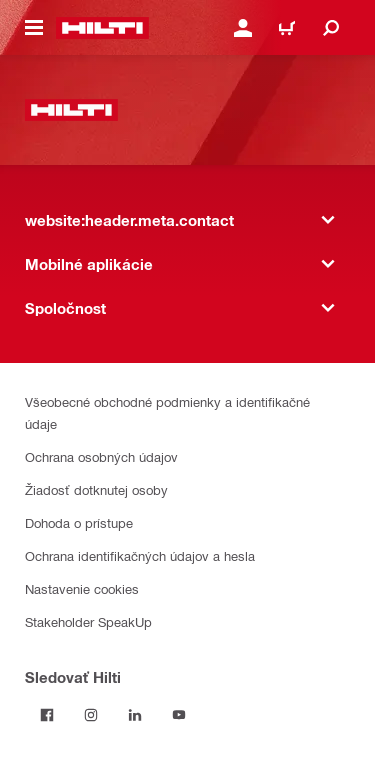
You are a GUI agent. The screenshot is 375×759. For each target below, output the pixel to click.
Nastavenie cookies (82, 588)
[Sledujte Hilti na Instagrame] (91, 715)
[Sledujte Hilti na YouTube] (179, 715)
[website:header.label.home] (102, 28)
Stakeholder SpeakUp (88, 621)
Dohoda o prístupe (79, 522)
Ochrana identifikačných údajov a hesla (140, 555)
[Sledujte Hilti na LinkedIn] (135, 715)
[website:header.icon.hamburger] (34, 28)
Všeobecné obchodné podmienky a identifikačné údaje (167, 412)
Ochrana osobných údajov (101, 456)
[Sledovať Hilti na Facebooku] (47, 715)
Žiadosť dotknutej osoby (96, 489)
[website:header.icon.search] (331, 28)
